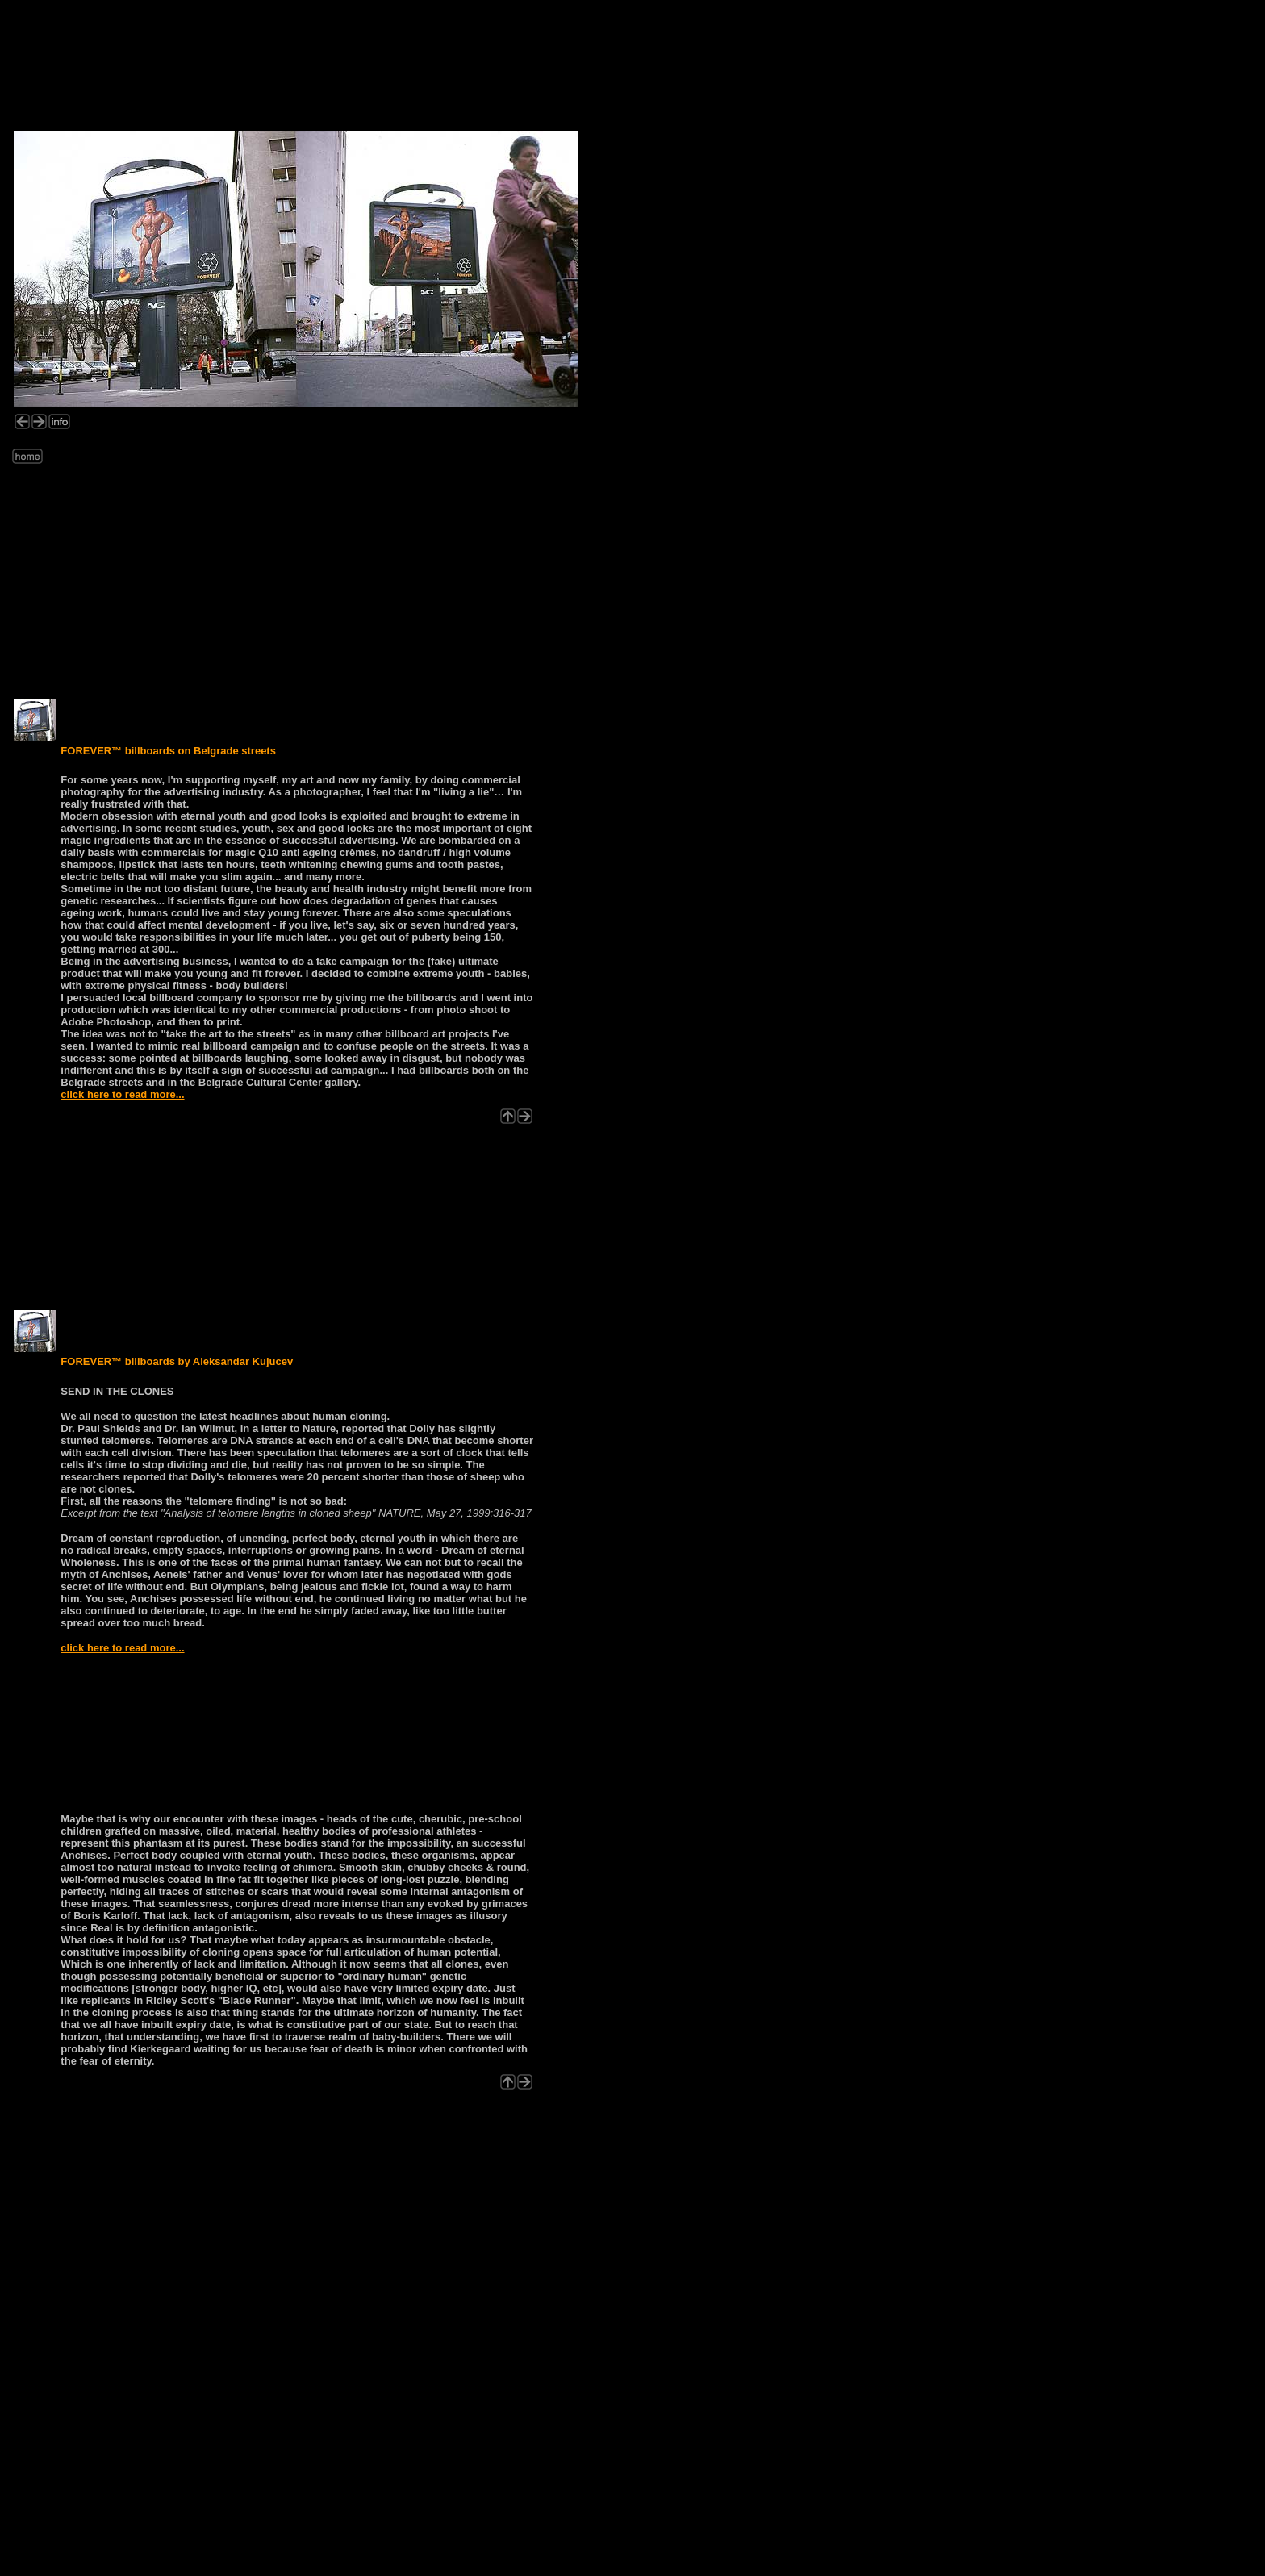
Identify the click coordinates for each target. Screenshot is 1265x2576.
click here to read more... (122, 1094)
